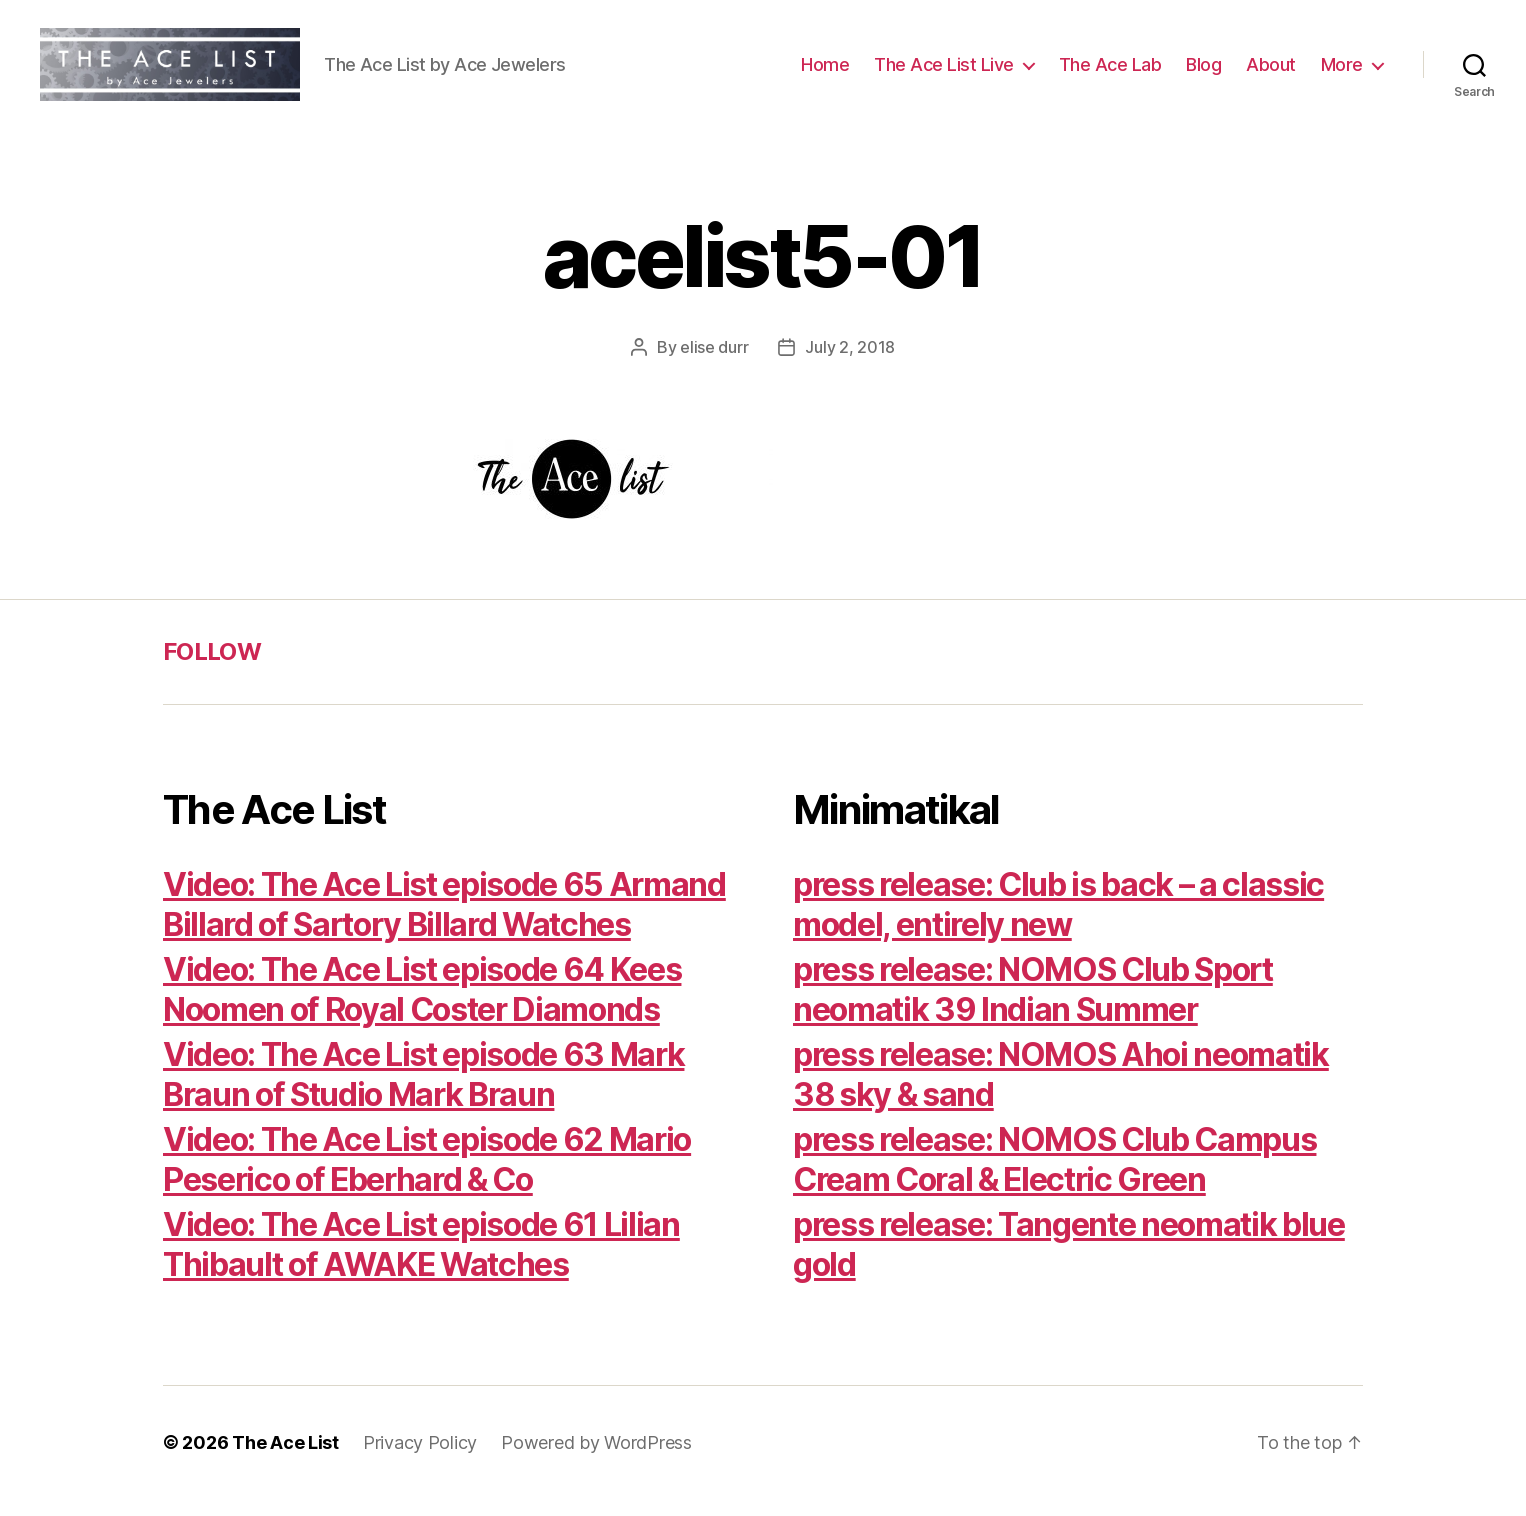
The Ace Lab (1110, 72)
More (1342, 72)
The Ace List (285, 1459)
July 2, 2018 (850, 364)
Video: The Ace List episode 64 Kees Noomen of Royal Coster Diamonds (422, 1006)
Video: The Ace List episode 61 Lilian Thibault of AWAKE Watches (421, 1261)
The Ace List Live (944, 72)
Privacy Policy (420, 1459)
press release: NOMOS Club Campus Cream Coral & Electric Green (1054, 1176)
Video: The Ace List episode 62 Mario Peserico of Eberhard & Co (427, 1176)
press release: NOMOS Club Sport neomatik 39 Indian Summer (1033, 1006)
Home (825, 72)
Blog (1203, 72)
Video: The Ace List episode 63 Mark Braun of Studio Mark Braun (423, 1091)
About (1271, 72)
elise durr (714, 364)
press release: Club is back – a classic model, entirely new (1058, 921)
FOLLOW (212, 668)
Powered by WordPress (596, 1459)
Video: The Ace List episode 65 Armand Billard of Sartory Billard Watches (444, 921)
